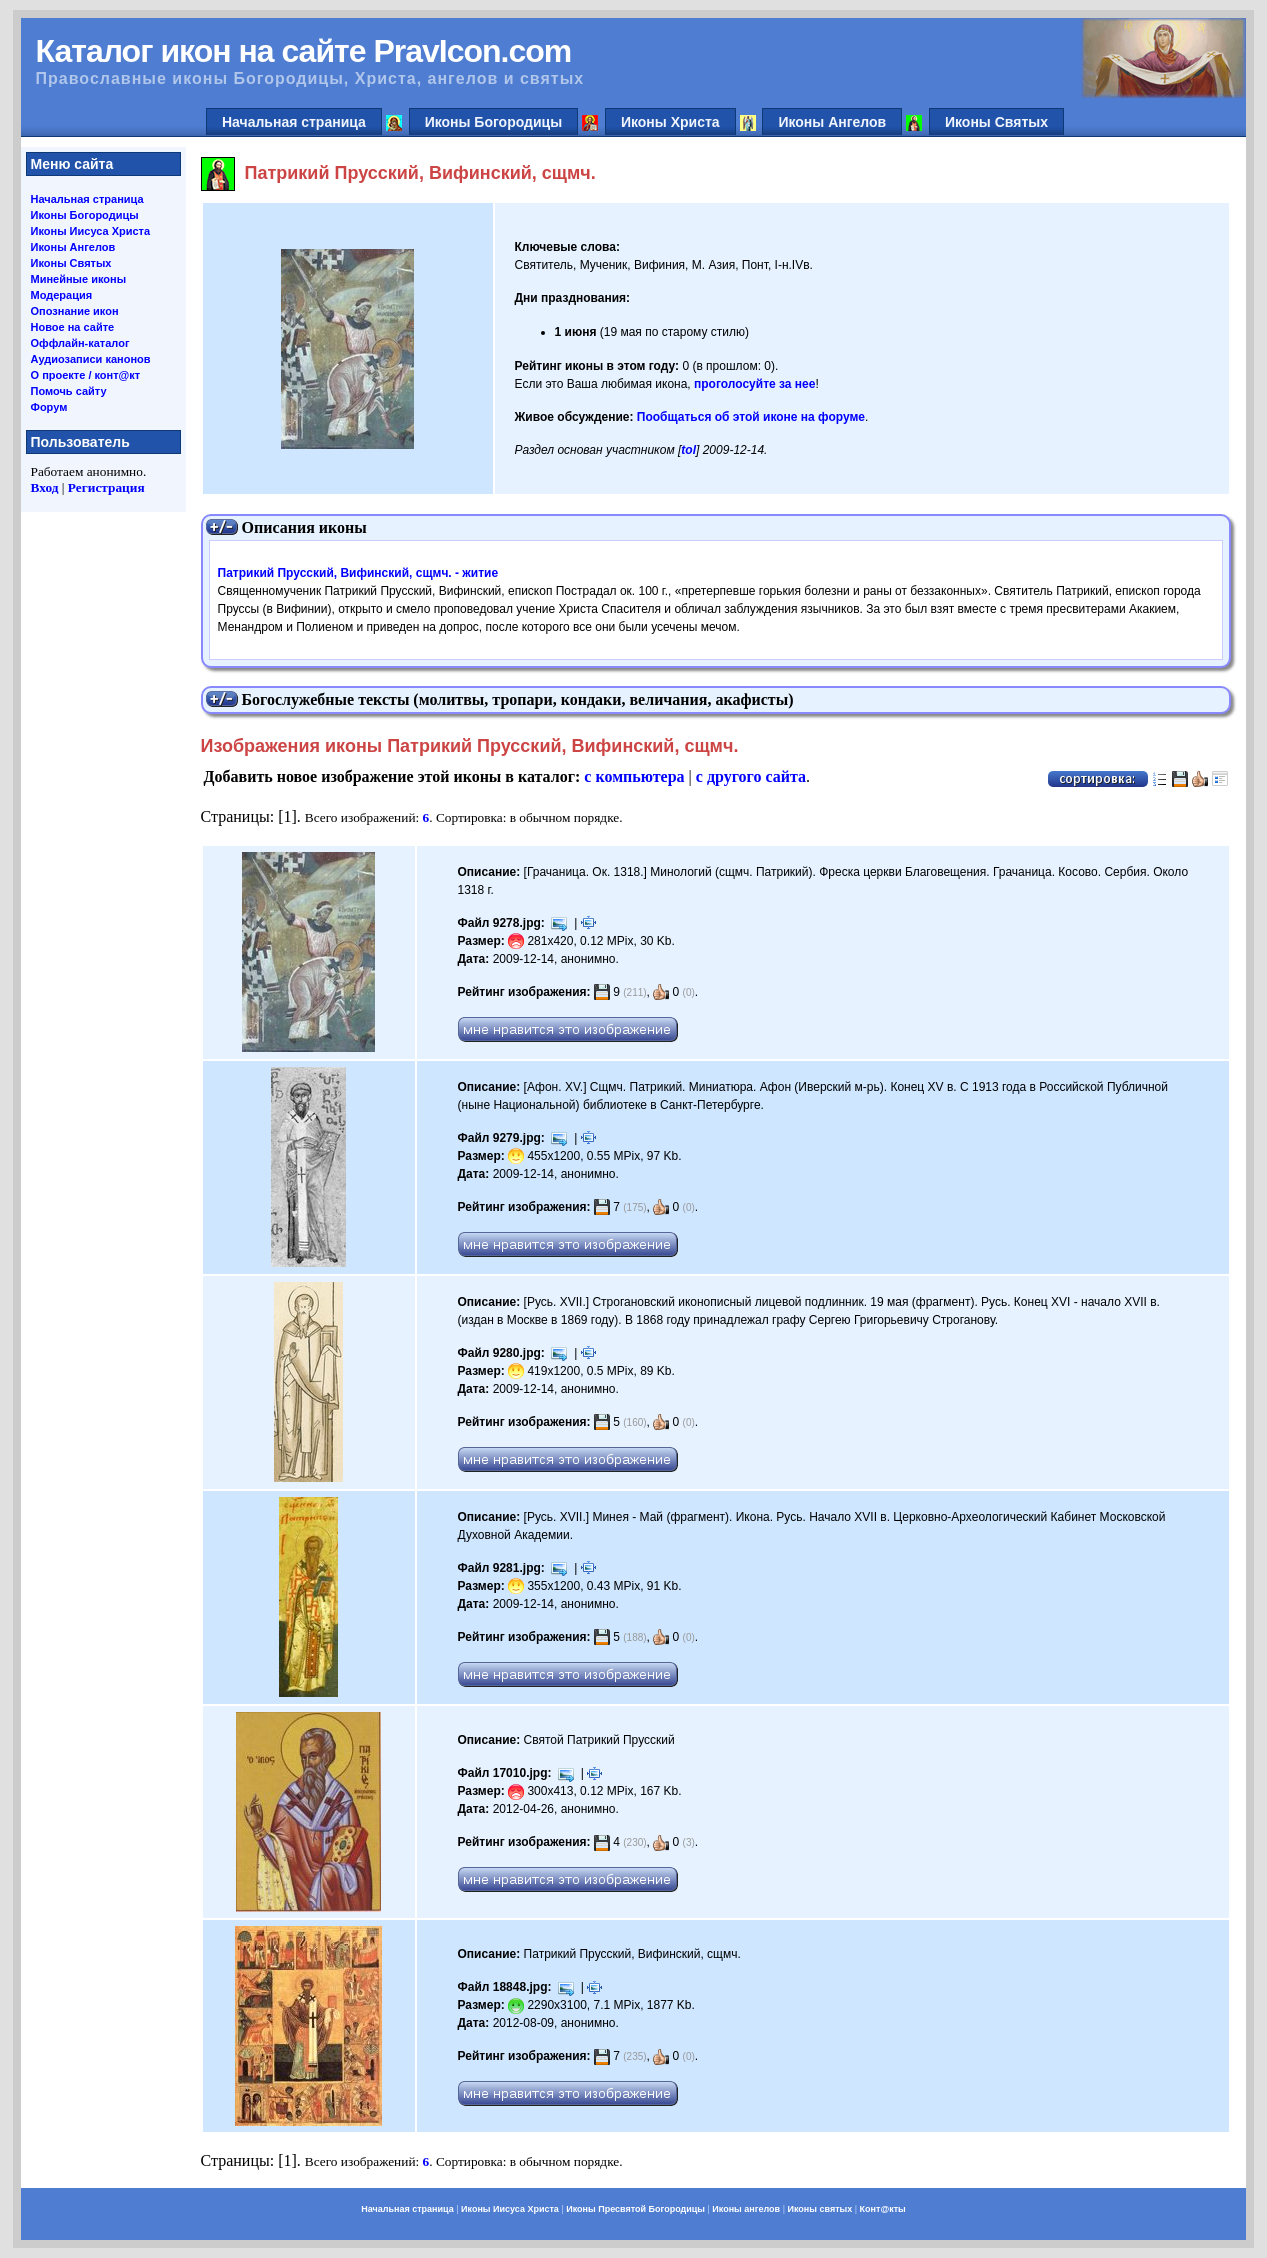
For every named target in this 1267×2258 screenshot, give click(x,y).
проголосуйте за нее (754, 384)
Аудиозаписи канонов (91, 359)
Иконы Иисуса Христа (91, 231)
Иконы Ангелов (832, 122)
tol (688, 450)
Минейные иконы (79, 279)
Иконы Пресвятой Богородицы (635, 2209)
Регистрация (106, 487)
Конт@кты (883, 2209)
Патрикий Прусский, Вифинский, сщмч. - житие (358, 573)
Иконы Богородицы (494, 122)
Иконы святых (819, 2209)
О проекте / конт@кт (86, 375)
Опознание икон (75, 311)
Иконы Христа (670, 122)
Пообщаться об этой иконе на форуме (751, 417)
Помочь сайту (69, 391)
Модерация (62, 295)
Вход (45, 487)
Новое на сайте (73, 327)
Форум (49, 407)
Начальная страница (294, 122)
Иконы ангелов (746, 2209)
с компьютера (634, 776)
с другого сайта (751, 776)
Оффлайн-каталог (80, 343)
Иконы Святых (996, 122)
